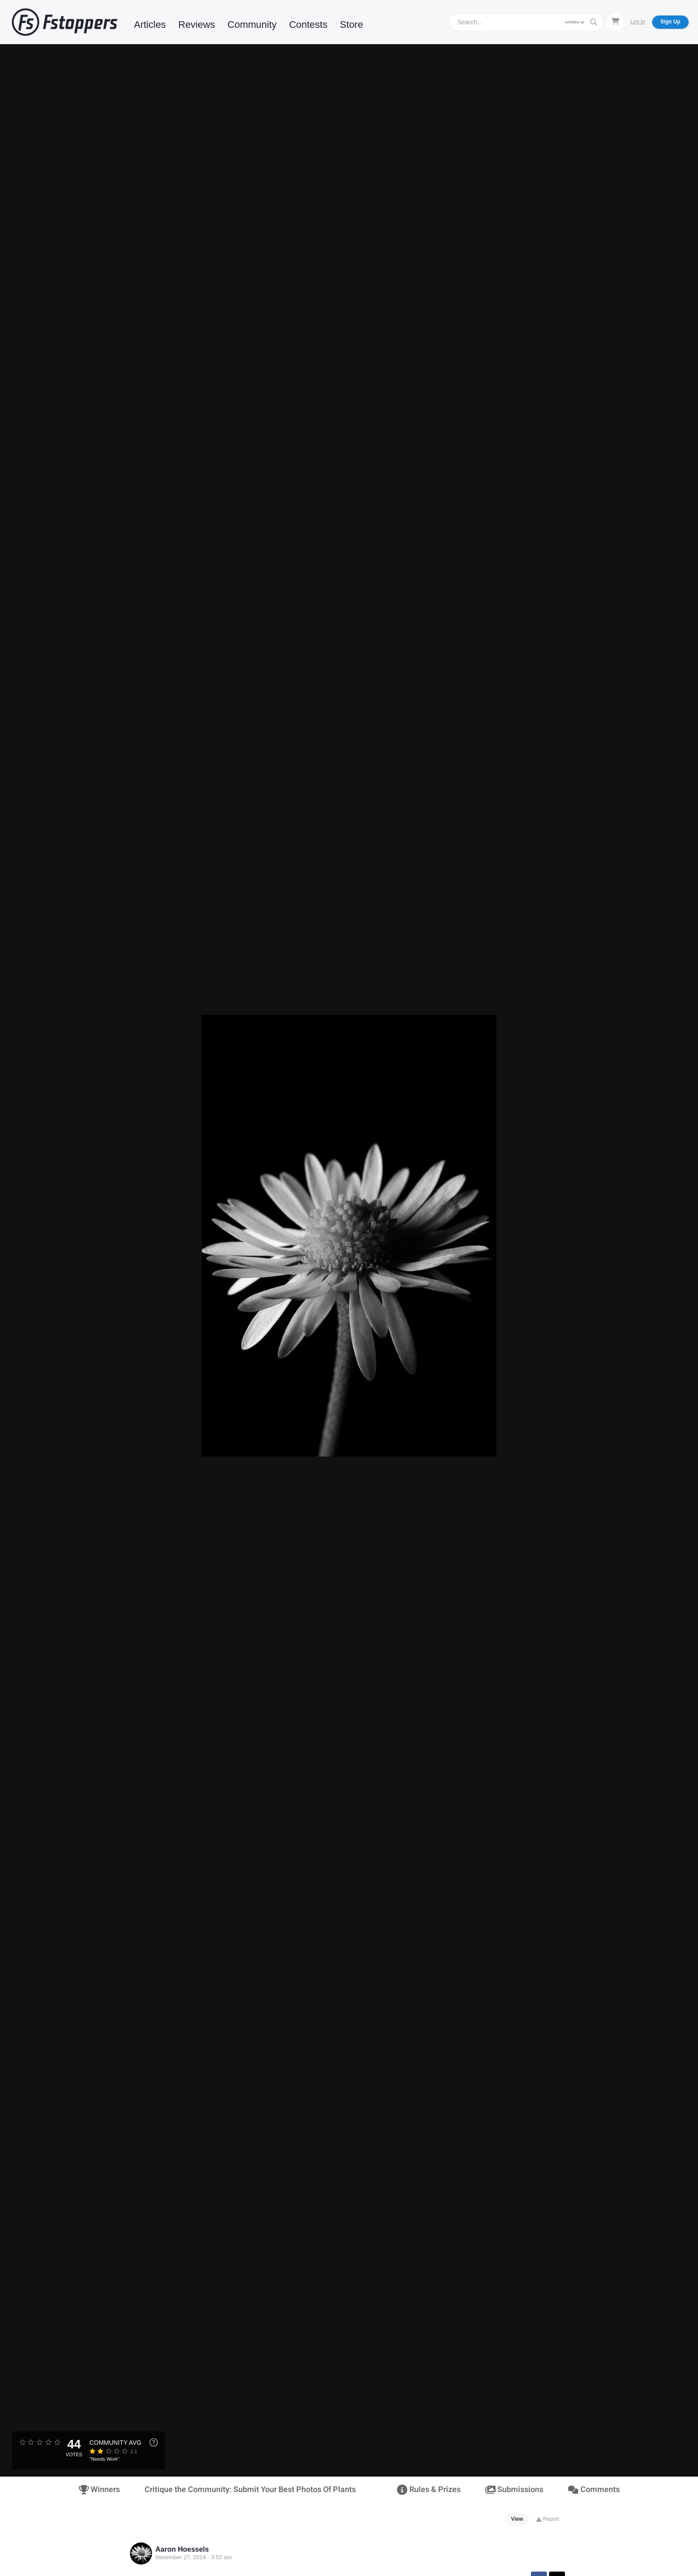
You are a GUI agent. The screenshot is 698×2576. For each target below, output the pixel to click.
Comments (593, 2490)
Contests (308, 24)
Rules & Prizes (428, 2490)
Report (547, 2519)
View (517, 2519)
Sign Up (670, 22)
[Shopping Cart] (615, 21)
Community (252, 24)
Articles (150, 24)
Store (351, 24)
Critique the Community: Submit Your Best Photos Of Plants (250, 2490)
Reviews (196, 24)
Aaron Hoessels (182, 2549)
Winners (99, 2490)
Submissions (514, 2490)
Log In (637, 22)
